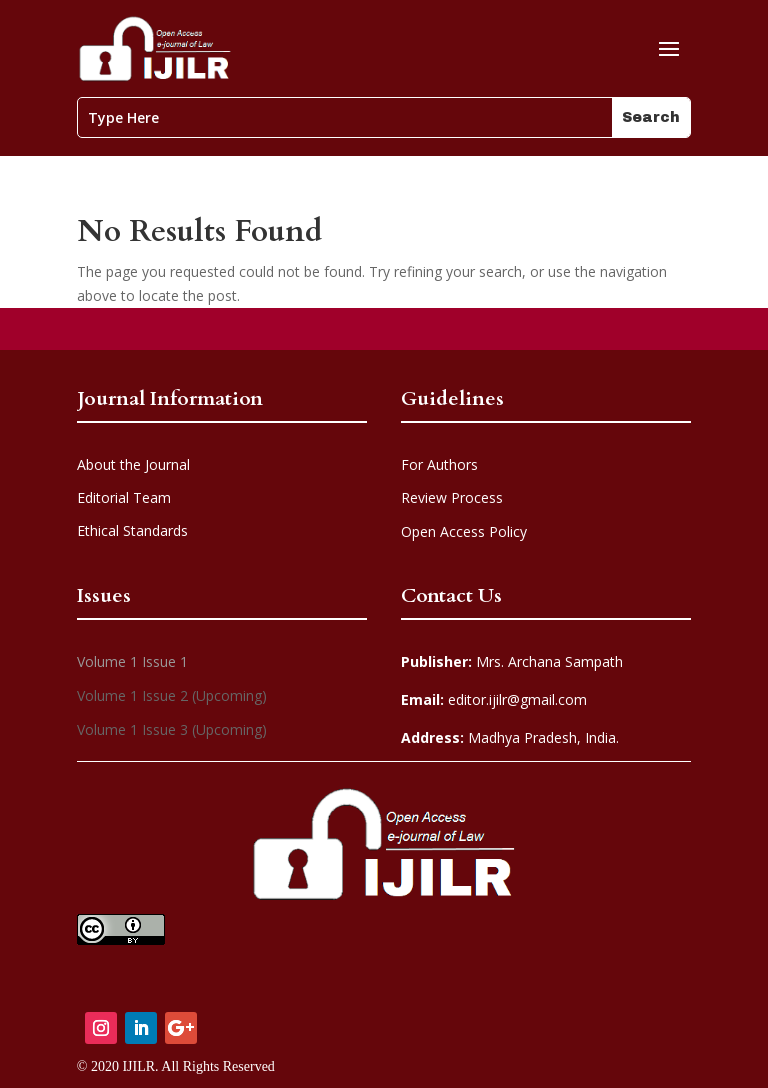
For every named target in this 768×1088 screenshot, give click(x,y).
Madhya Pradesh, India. (510, 737)
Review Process (452, 497)
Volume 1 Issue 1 (132, 661)
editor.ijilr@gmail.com (494, 699)
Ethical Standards (132, 530)
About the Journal (133, 464)
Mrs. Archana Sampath (512, 661)
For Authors (439, 464)
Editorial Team (124, 497)
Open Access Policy (464, 531)
